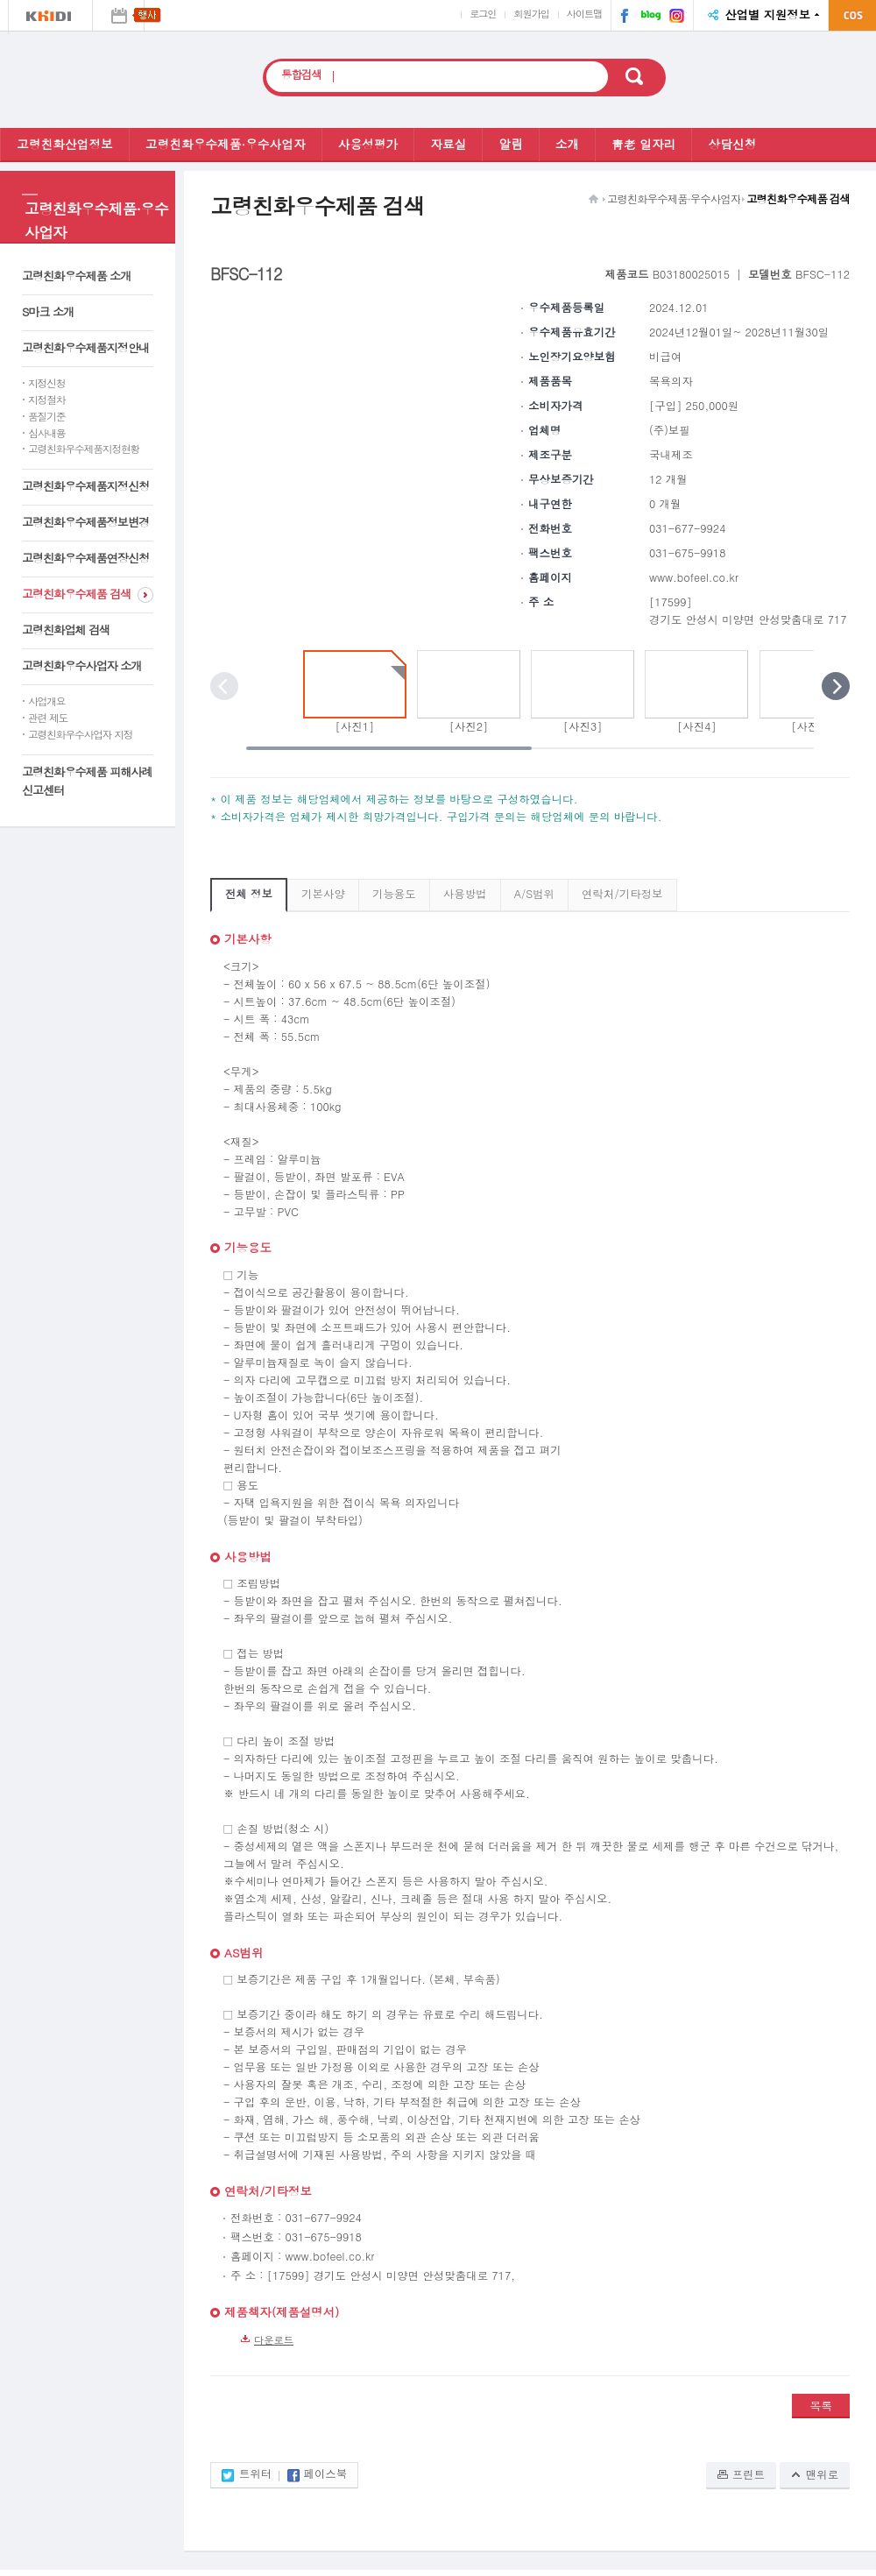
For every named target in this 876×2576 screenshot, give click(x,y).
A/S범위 (534, 894)
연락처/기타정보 (622, 894)
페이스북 (621, 17)
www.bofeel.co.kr (693, 577)
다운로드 (273, 2339)
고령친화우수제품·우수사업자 (225, 143)
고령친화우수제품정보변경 (85, 521)
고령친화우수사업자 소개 (81, 665)
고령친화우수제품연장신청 (85, 557)
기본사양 (323, 894)
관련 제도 (47, 718)
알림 (510, 143)
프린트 (748, 2474)
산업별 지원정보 (767, 14)
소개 (567, 143)
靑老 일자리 (643, 143)
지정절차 (46, 400)
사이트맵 (584, 13)
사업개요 (46, 701)
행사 (118, 15)
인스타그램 (674, 17)
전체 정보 (248, 894)
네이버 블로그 (645, 17)
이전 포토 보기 (224, 686)
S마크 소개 (48, 311)
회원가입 (530, 13)
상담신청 (732, 143)
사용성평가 (368, 143)
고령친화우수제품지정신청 (85, 486)
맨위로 (822, 2474)
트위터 (255, 2474)
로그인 (483, 13)
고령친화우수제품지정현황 (83, 449)
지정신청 (46, 383)
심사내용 (46, 433)
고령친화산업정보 (65, 143)
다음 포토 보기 (836, 686)
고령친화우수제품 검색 (76, 593)
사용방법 (465, 894)
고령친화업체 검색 (66, 629)
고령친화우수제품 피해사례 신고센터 (87, 780)
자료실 (448, 143)
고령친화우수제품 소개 (76, 275)
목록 (820, 2405)
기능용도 (394, 894)
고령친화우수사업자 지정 (80, 734)
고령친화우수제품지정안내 (85, 347)
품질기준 (46, 416)
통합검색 (301, 75)
